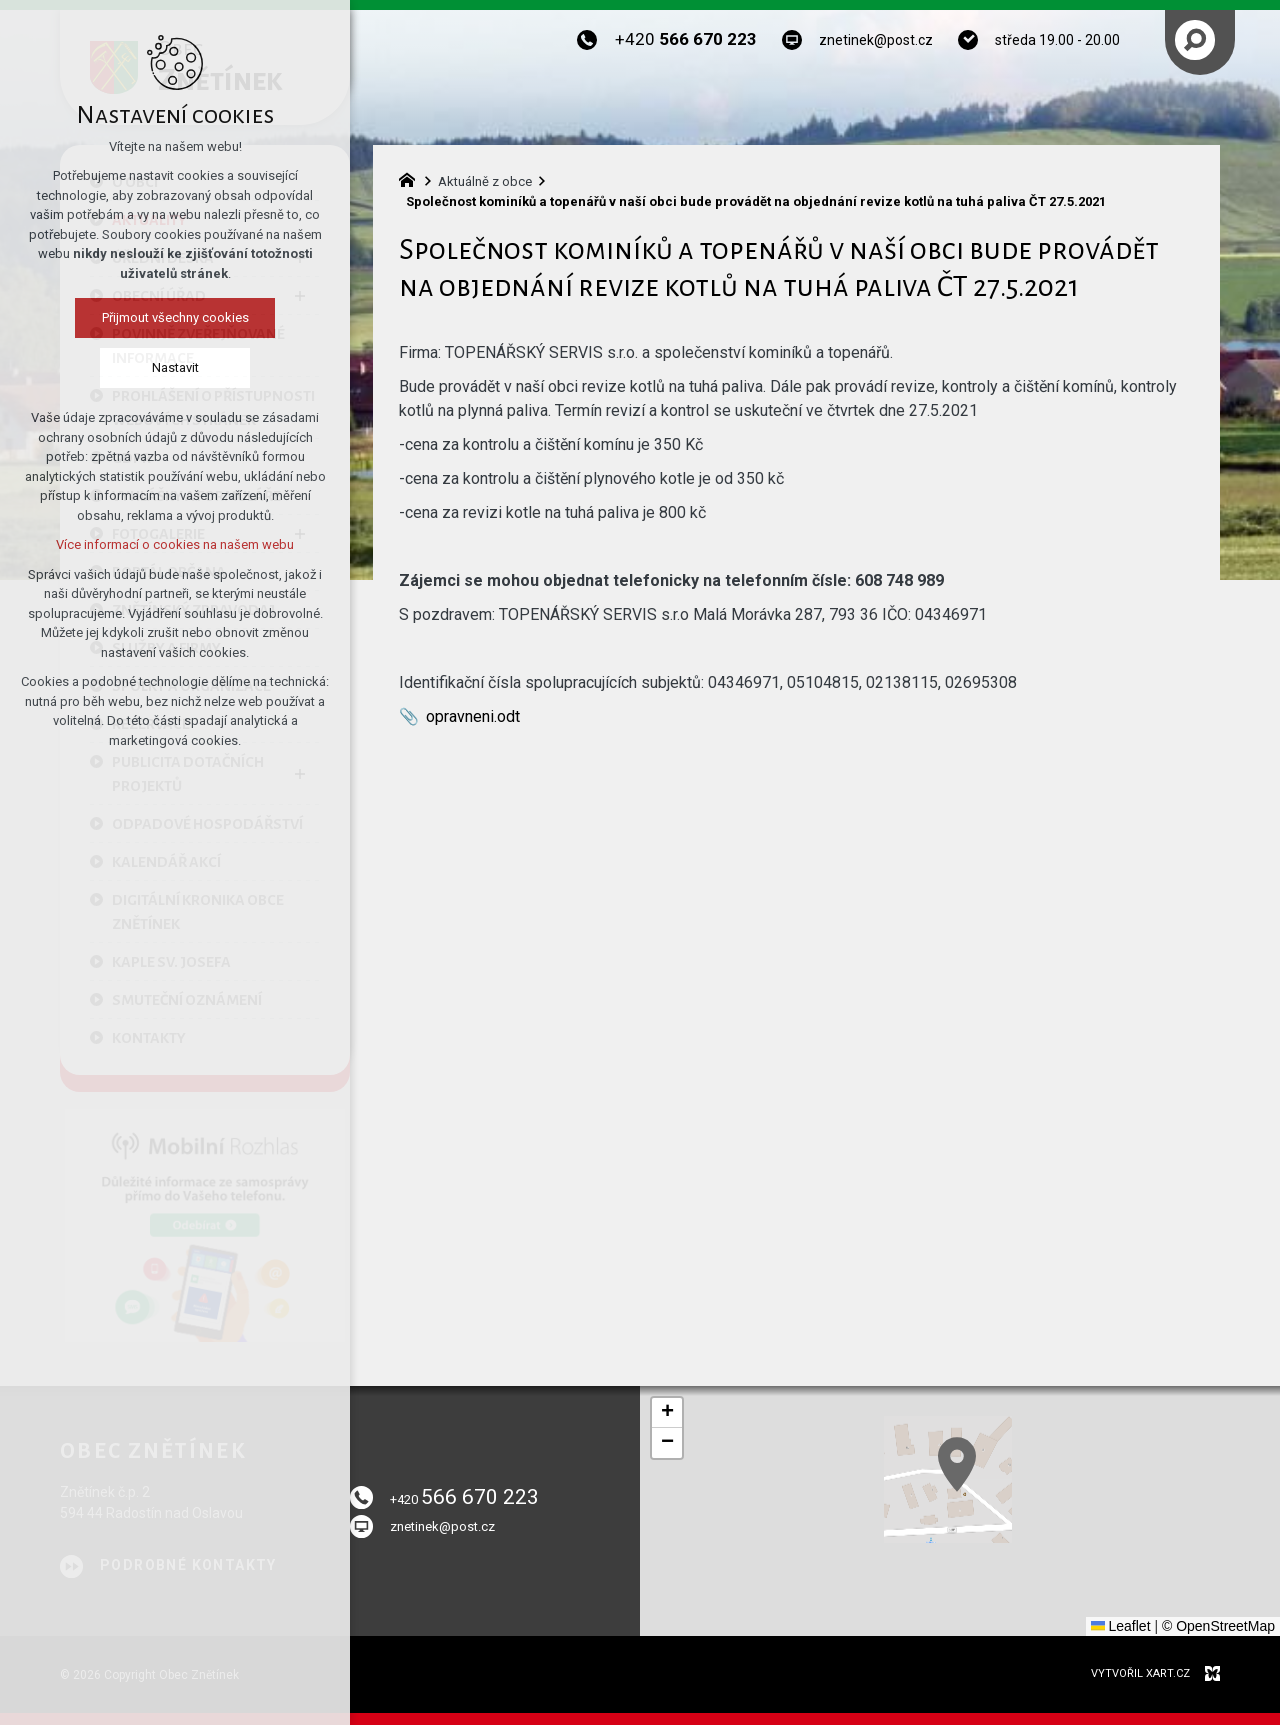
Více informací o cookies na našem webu (165, 544)
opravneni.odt (473, 716)
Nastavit (164, 367)
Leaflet (1121, 1626)
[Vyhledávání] (1195, 40)
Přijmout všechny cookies (164, 317)
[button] (1071, 1533)
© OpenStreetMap (1218, 1626)
